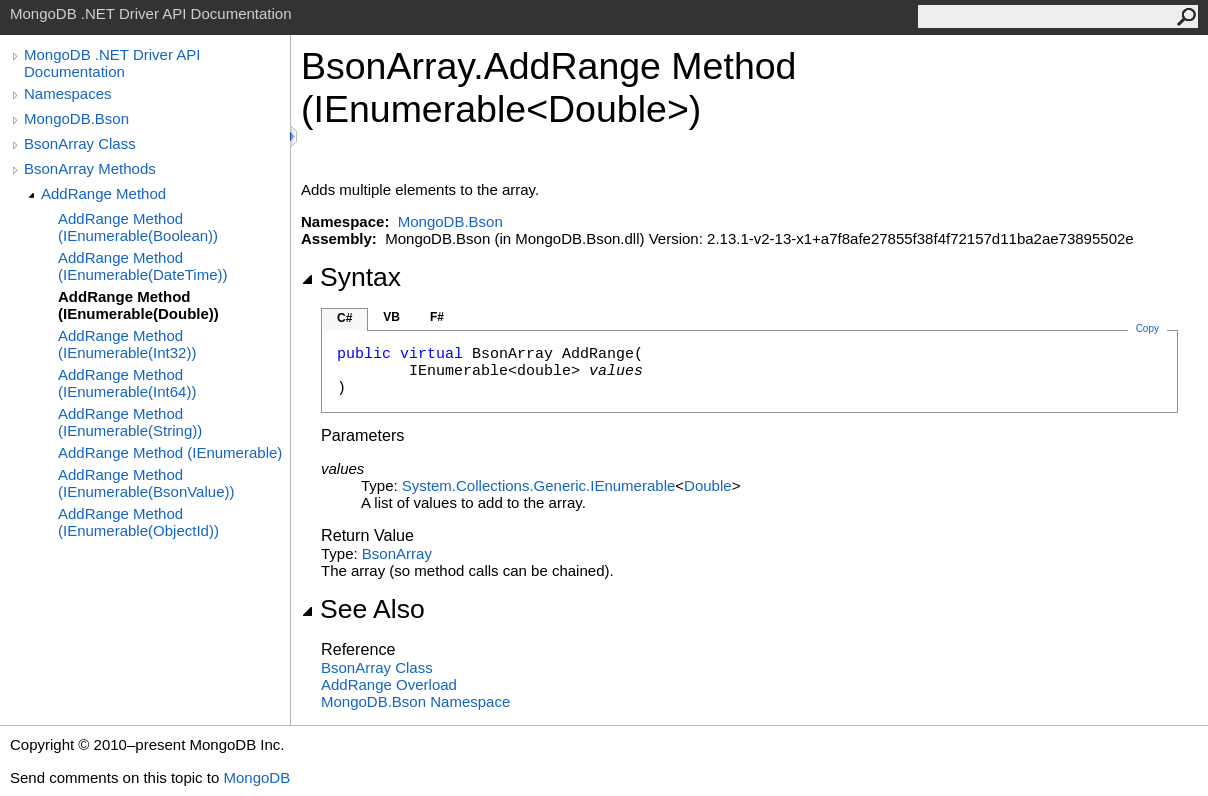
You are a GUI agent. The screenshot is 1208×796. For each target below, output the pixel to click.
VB (391, 317)
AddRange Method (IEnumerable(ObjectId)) (138, 522)
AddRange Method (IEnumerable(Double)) (138, 305)
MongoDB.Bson (76, 118)
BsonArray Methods (90, 168)
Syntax (351, 277)
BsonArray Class (80, 143)
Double (708, 485)
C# (344, 318)
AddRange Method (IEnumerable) (170, 452)
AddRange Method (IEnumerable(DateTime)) (143, 266)
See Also (363, 609)
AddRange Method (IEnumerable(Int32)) (127, 344)
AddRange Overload (389, 684)
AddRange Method (103, 193)
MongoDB (256, 777)
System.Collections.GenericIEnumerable (538, 485)
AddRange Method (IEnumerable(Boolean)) (138, 227)
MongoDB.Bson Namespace (415, 701)
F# (437, 317)
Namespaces (68, 93)
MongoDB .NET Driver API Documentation (112, 63)
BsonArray (397, 553)
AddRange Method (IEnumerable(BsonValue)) (146, 483)
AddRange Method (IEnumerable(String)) (130, 422)
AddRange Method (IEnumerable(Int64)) (127, 383)
